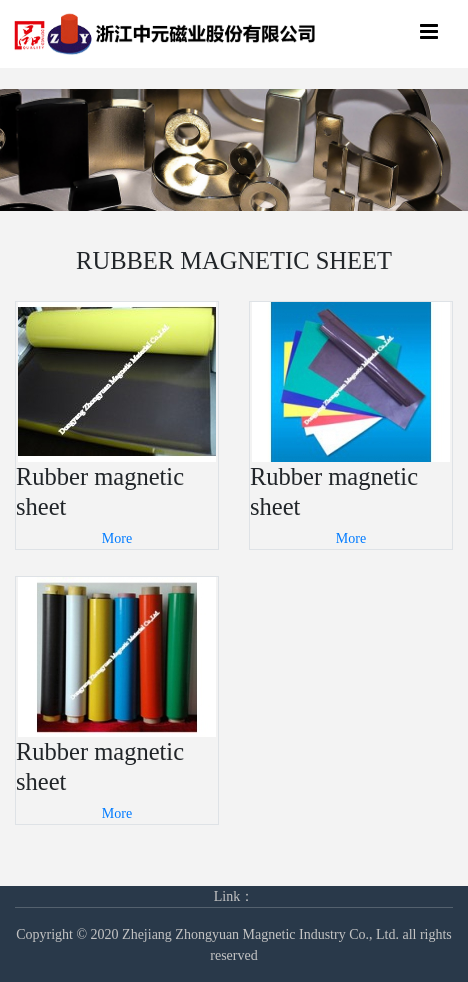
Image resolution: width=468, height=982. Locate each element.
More (117, 538)
